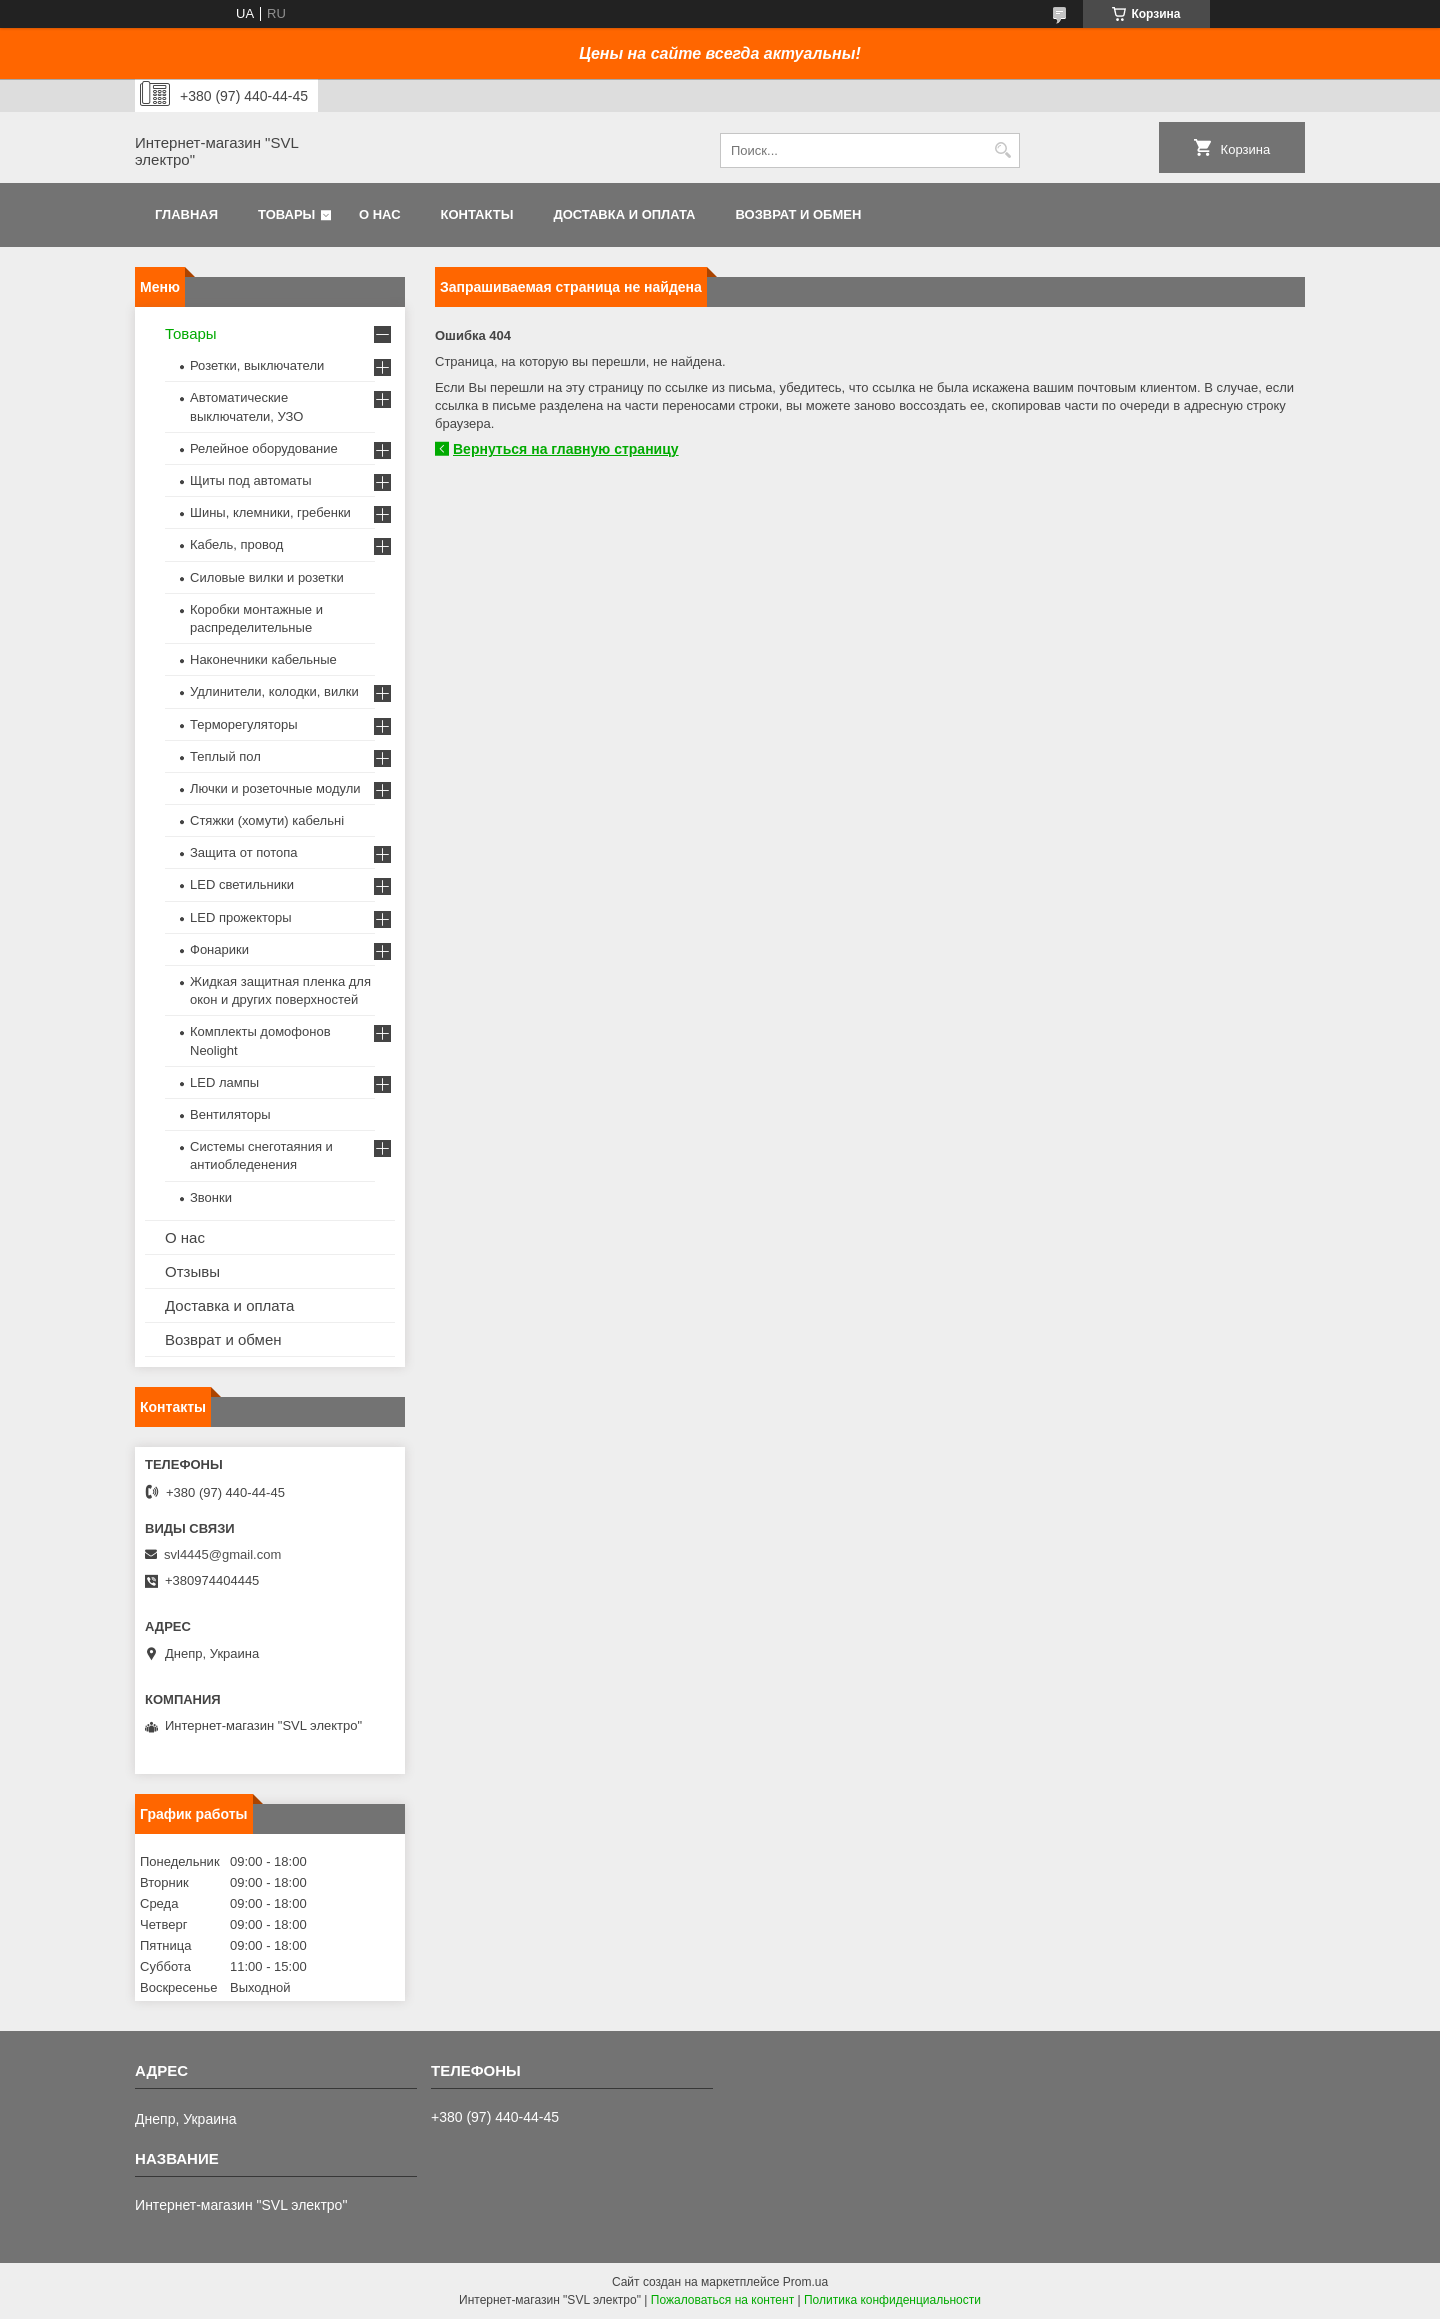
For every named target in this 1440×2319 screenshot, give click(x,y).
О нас (380, 214)
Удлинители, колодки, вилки (274, 691)
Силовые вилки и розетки (267, 577)
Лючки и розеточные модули (275, 788)
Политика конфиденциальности (892, 2300)
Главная (186, 214)
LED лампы (224, 1082)
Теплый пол (225, 756)
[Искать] (1002, 150)
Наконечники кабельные (263, 659)
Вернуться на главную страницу (566, 449)
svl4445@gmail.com (222, 1554)
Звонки (211, 1197)
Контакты (477, 214)
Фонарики (219, 949)
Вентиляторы (230, 1114)
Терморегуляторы (244, 724)
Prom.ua (805, 2282)
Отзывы (192, 1271)
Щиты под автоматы (251, 480)
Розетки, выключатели (257, 365)
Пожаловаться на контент (722, 2300)
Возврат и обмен (798, 214)
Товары (286, 214)
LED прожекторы (241, 917)
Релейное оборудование (264, 448)
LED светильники (242, 884)
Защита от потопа (244, 852)
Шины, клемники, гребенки (270, 512)
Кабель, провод (236, 544)
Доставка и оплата (624, 214)
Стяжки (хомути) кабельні (267, 820)
